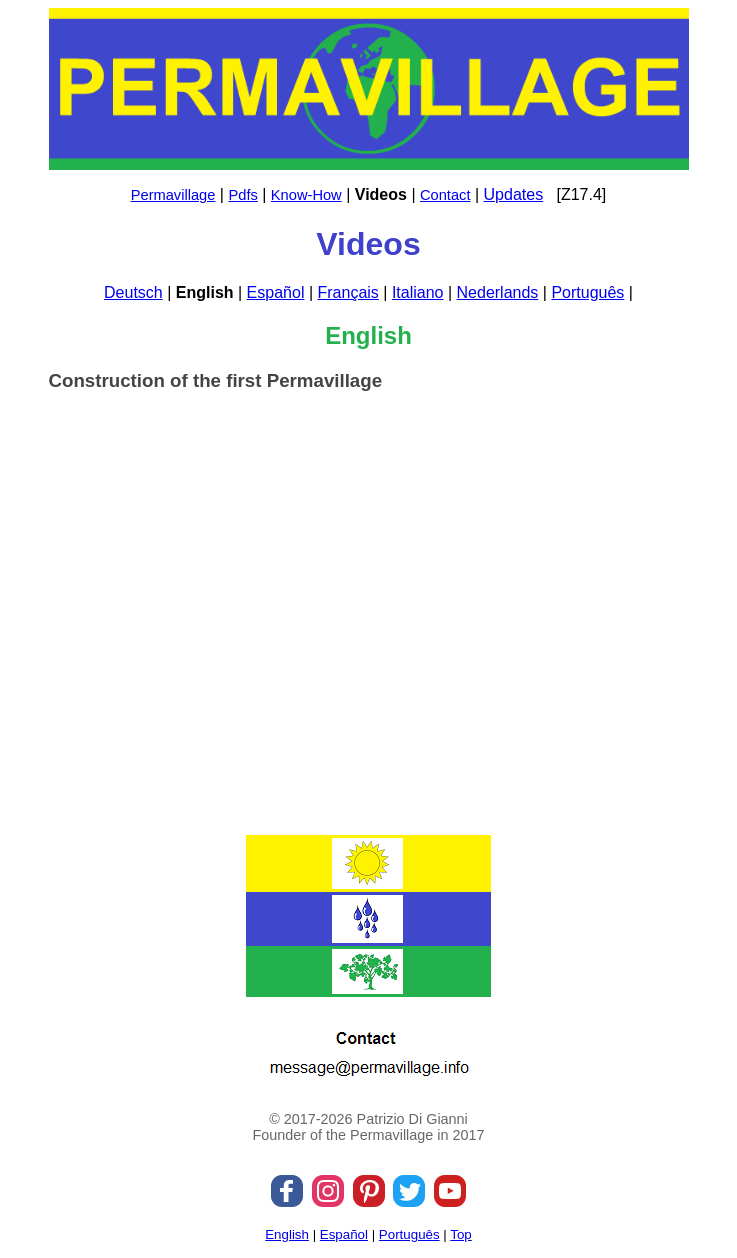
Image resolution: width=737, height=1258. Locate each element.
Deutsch (133, 292)
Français (347, 292)
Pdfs (242, 195)
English (287, 1234)
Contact (445, 195)
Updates (514, 194)
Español (276, 292)
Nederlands (498, 292)
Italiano (418, 292)
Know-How (306, 195)
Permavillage (173, 195)
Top (461, 1234)
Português (587, 292)
